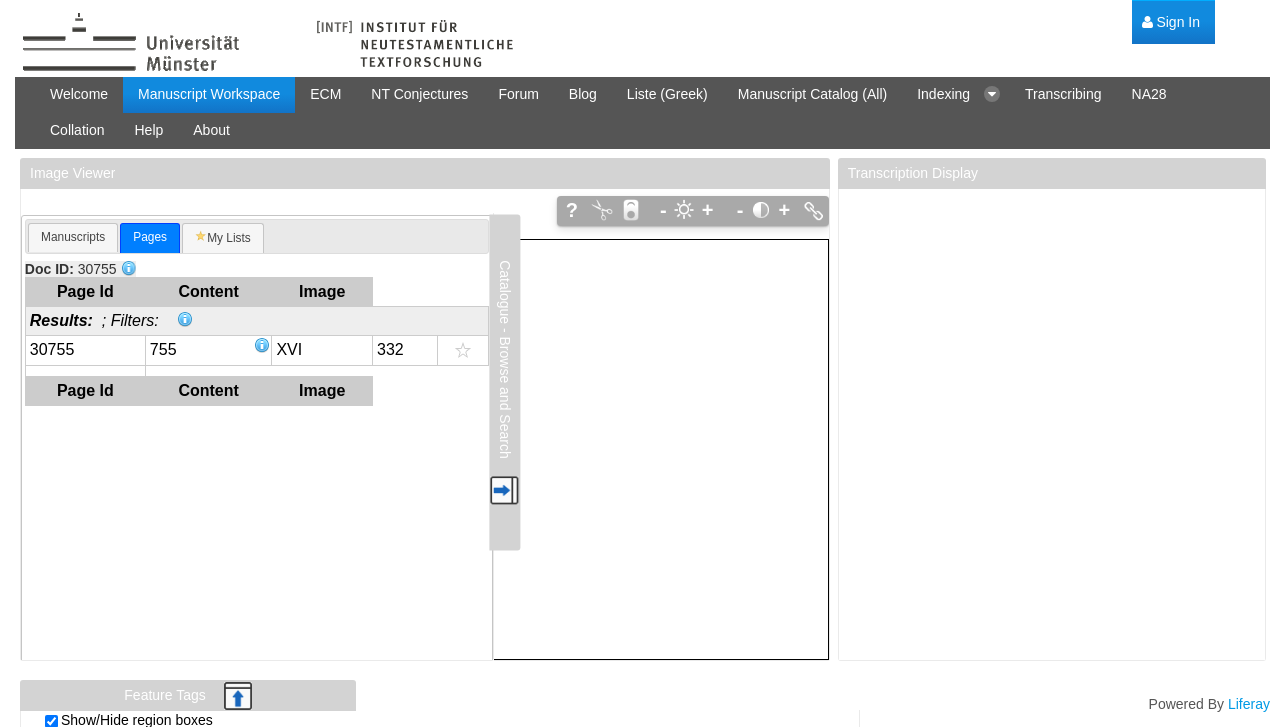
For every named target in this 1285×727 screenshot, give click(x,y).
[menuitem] (1171, 22)
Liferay (1249, 704)
